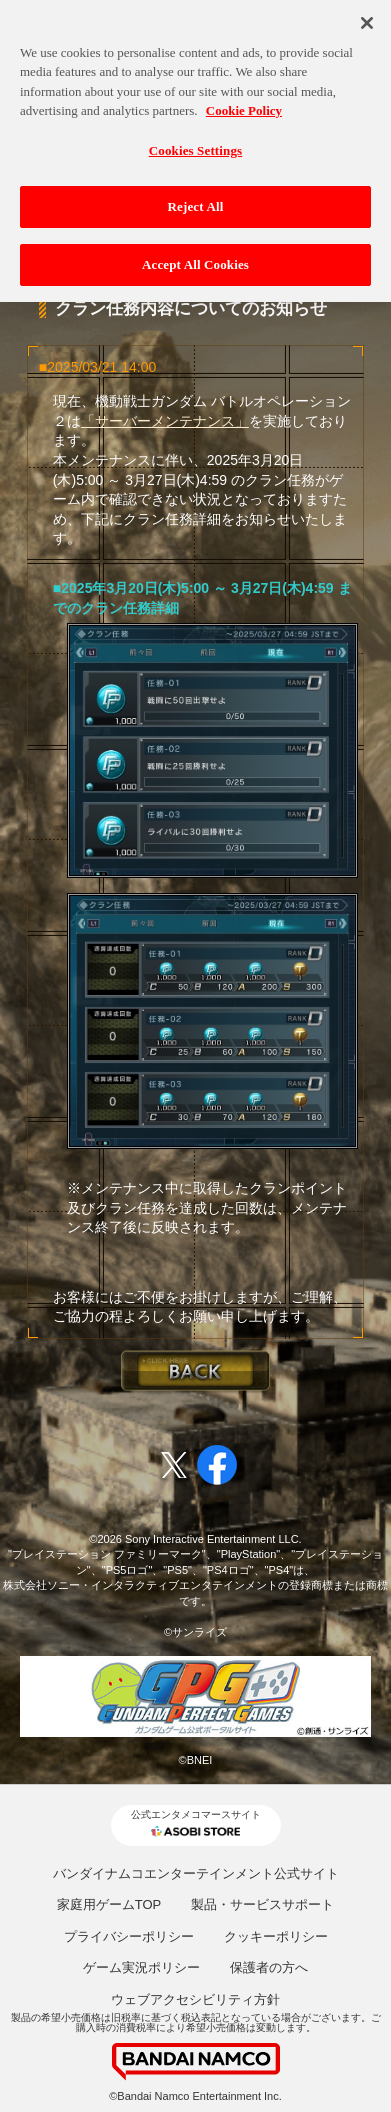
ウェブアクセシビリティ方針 (195, 1999)
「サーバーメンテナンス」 (165, 421)
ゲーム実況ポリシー (141, 1967)
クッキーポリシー (276, 1936)
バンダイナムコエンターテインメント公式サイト (196, 1873)
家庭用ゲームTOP (109, 1904)
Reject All (196, 201)
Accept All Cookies (195, 259)
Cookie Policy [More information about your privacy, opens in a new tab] (244, 105)
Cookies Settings (195, 145)
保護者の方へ (269, 1967)
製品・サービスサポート (262, 1904)
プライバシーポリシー (129, 1936)
